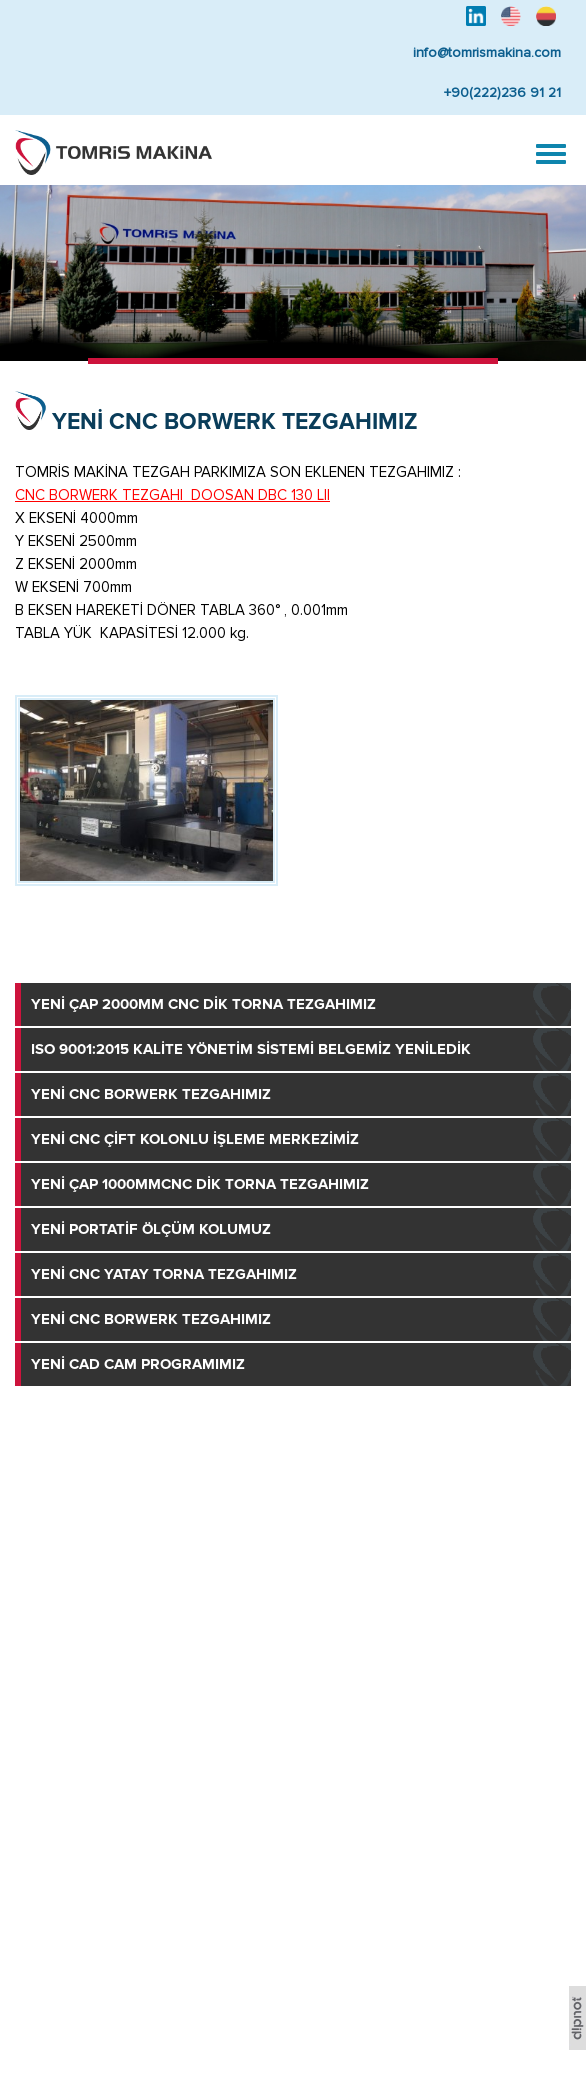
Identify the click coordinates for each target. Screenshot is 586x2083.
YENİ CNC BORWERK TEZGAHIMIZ (235, 421)
